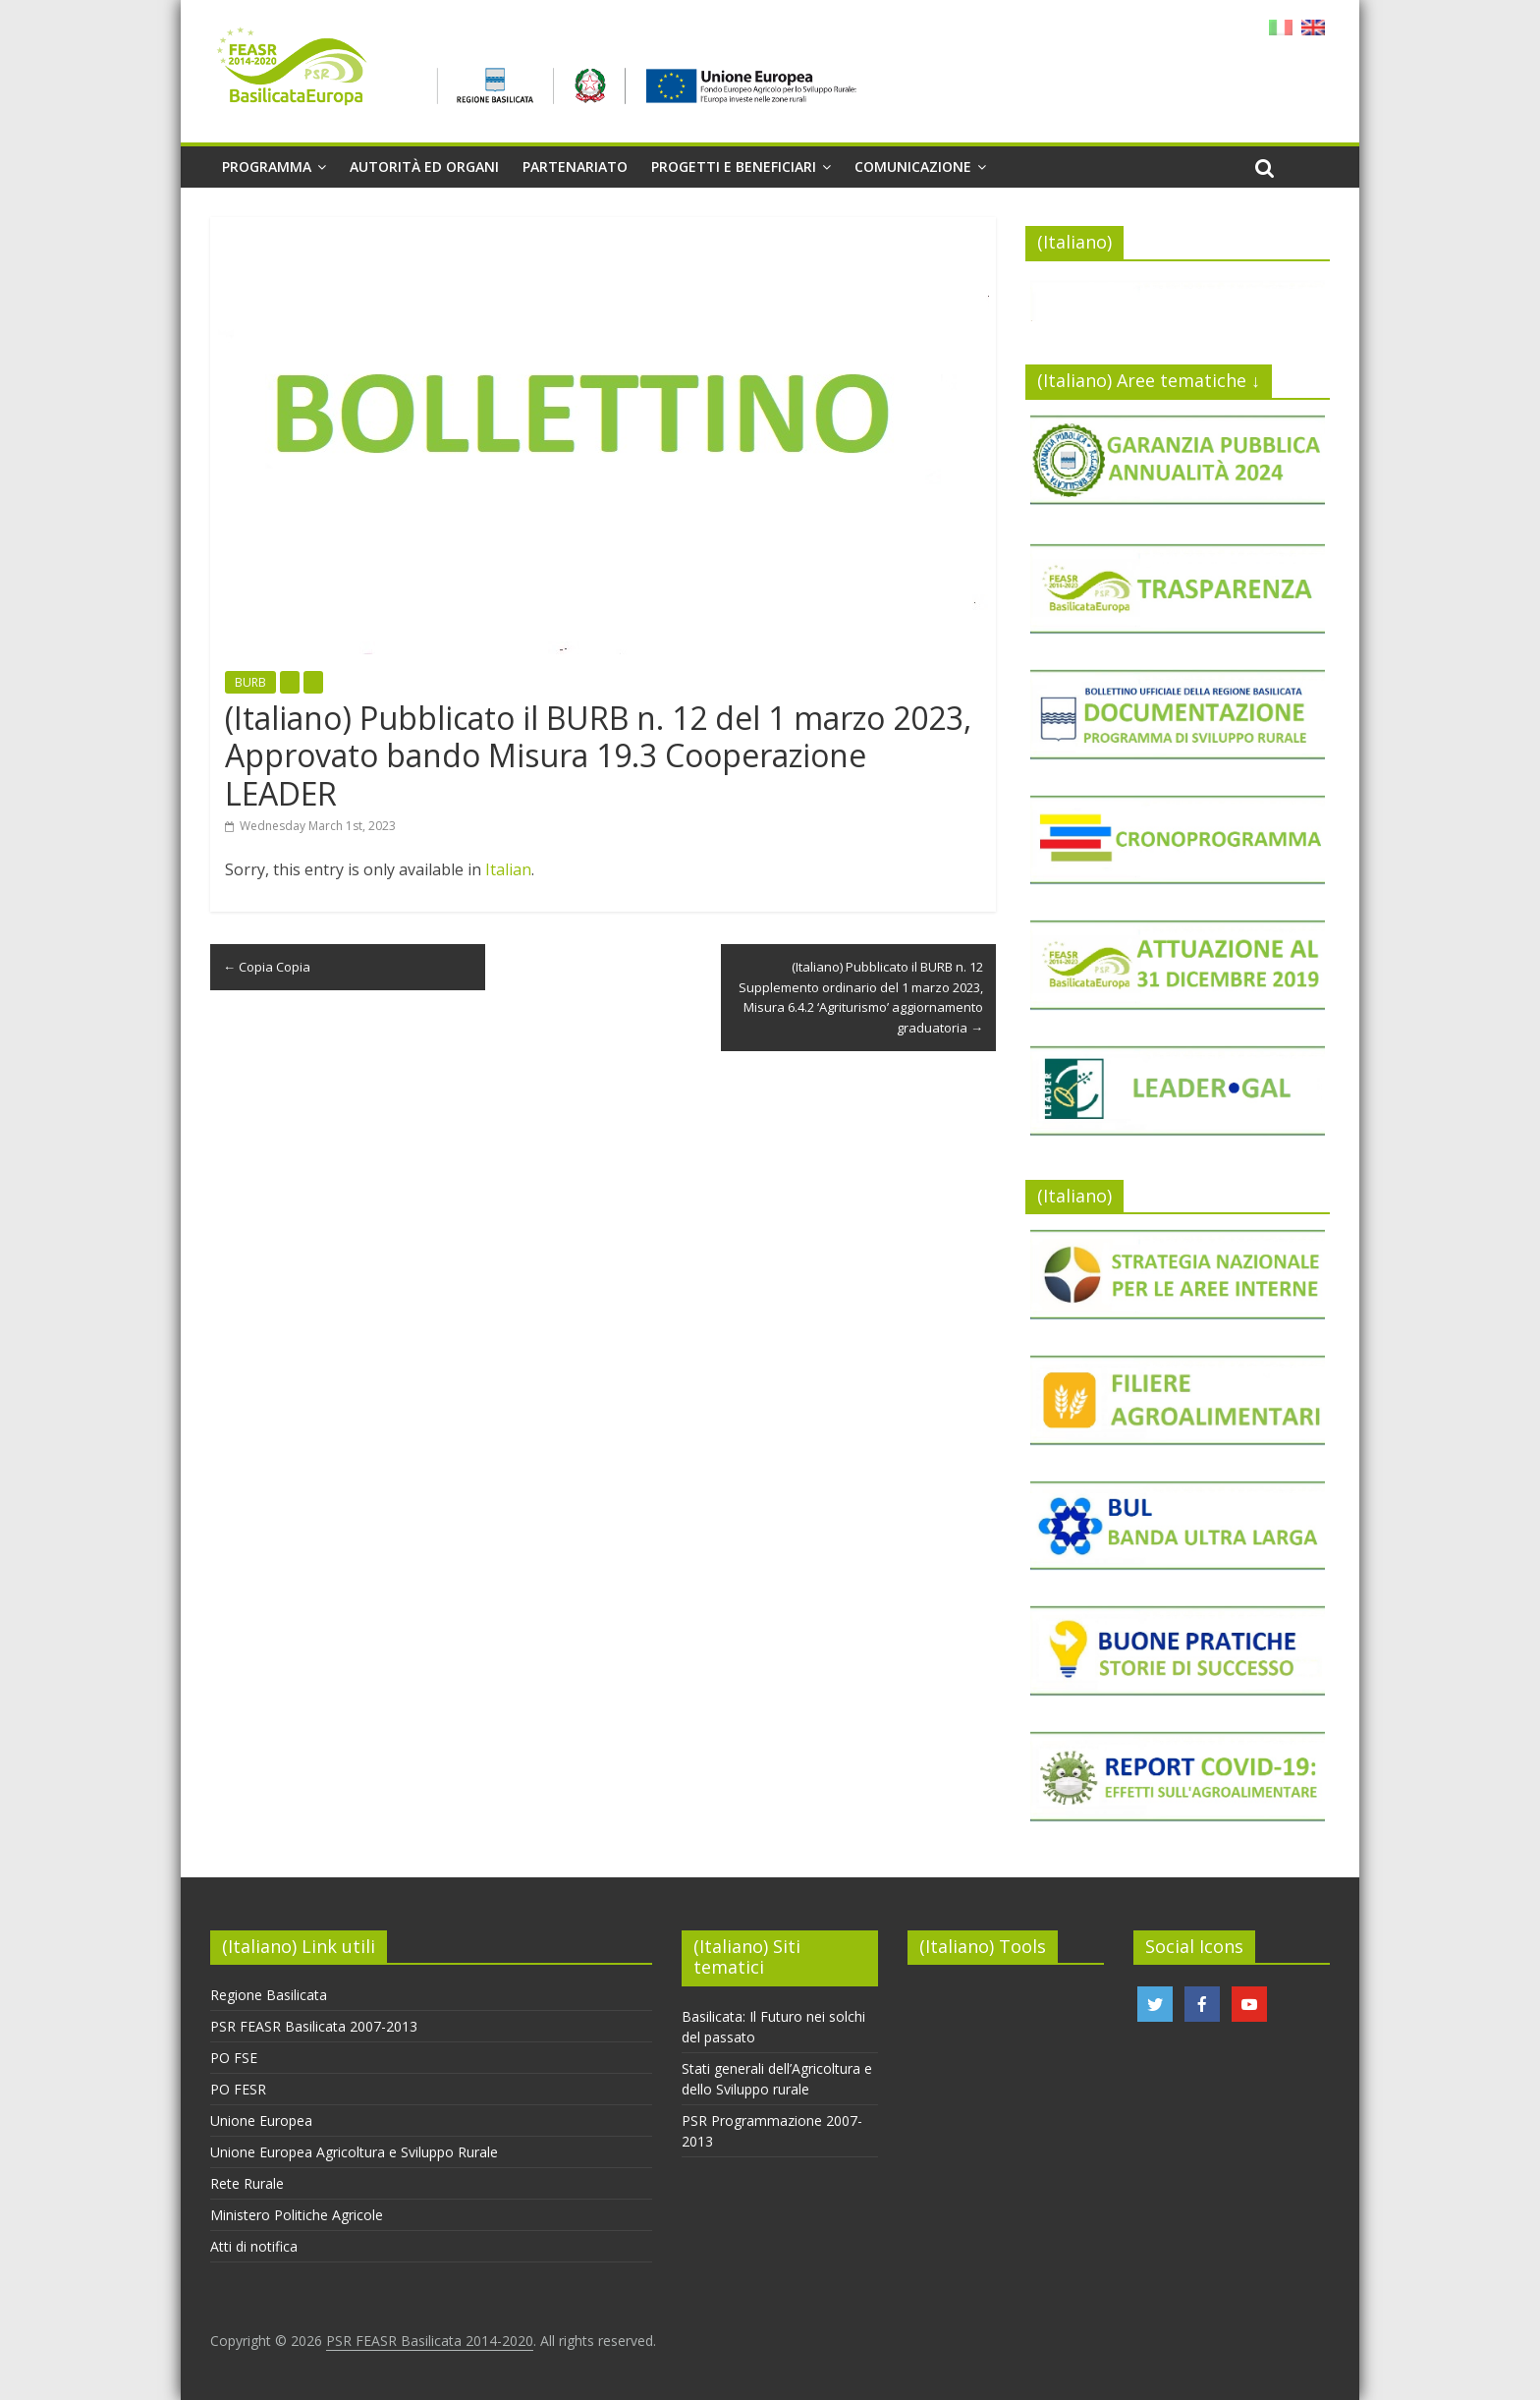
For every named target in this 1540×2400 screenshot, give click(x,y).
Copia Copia (266, 967)
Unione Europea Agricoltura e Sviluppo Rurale (354, 2152)
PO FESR (238, 2089)
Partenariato (575, 166)
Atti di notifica (254, 2246)
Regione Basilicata (268, 1994)
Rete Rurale (247, 2183)
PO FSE (233, 2057)
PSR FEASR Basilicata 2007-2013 (313, 2026)
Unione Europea (261, 2120)
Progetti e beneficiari (733, 166)
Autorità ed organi (424, 166)
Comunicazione (912, 166)
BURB (250, 682)
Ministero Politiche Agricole (296, 2214)
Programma (266, 166)
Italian (508, 869)
